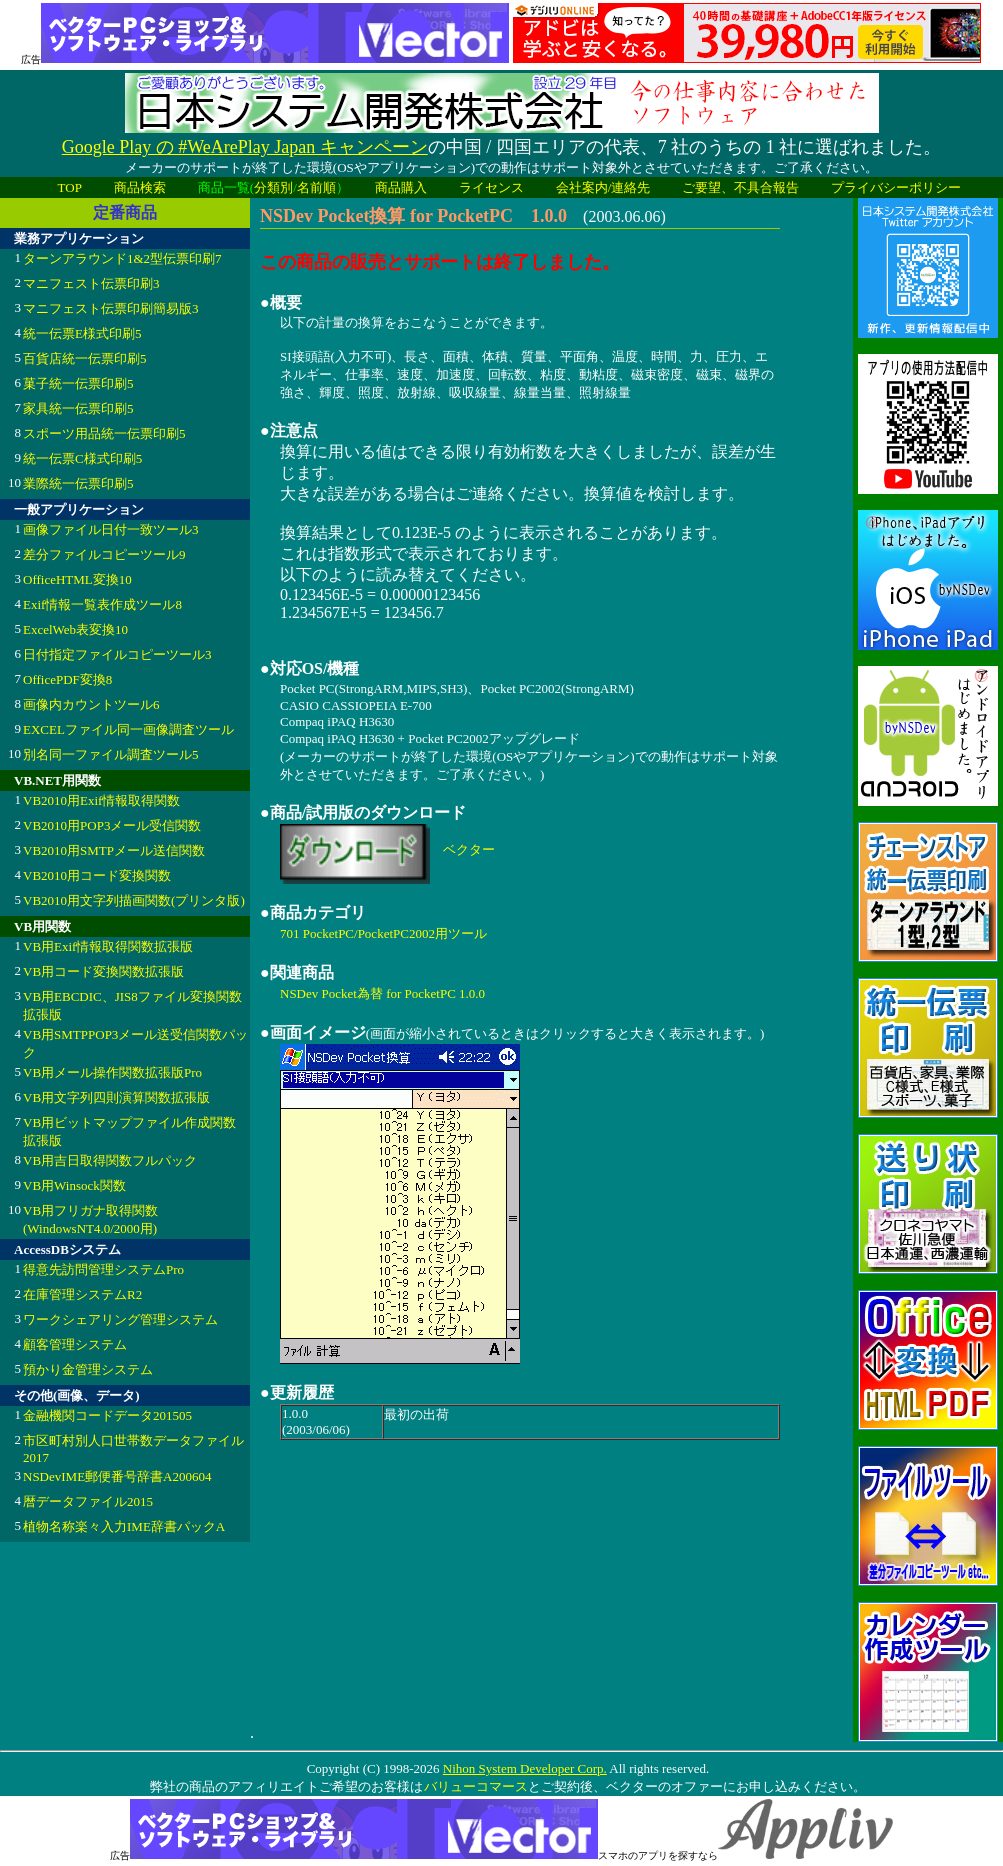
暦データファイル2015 (88, 1501)
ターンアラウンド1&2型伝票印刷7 (122, 258)
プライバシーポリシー (896, 187)
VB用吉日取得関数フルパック (110, 1160)
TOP (70, 187)
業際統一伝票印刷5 (78, 483)
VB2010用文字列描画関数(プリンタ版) (134, 900)
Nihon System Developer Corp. (525, 1768)
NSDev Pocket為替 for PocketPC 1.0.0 (382, 993)
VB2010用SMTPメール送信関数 (114, 850)
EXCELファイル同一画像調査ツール (128, 729)
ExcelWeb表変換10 (75, 629)
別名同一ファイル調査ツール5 (111, 754)
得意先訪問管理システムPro (103, 1269)
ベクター (469, 849)
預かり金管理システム (88, 1369)
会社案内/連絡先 (603, 187)
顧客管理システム (75, 1344)
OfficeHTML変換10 (77, 579)
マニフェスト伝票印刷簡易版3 (111, 308)
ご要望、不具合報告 (740, 187)
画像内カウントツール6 (91, 704)
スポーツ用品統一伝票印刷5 (104, 433)
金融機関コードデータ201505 (107, 1415)
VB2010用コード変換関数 (97, 875)
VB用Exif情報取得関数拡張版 (108, 946)
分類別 (273, 187)
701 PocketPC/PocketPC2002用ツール (383, 933)
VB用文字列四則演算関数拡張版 (116, 1097)
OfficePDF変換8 (67, 679)
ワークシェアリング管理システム (120, 1319)
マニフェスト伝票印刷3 (91, 283)
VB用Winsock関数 (74, 1185)
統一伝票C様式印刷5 (82, 458)
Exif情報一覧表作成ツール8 (102, 604)
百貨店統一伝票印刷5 (85, 358)
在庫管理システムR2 (82, 1294)
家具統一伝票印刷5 (78, 408)
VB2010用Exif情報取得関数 (101, 800)
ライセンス (491, 187)
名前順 (316, 187)
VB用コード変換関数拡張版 (103, 971)
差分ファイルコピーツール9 (104, 554)
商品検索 (140, 187)
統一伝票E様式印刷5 (82, 333)
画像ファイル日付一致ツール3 (111, 529)
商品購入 (401, 187)
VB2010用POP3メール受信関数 (112, 825)
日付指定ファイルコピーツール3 (117, 654)
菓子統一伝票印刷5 (78, 383)
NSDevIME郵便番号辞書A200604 (117, 1476)
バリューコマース (475, 1786)
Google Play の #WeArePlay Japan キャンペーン (245, 147)
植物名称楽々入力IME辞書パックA (124, 1526)
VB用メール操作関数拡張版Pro (112, 1072)
